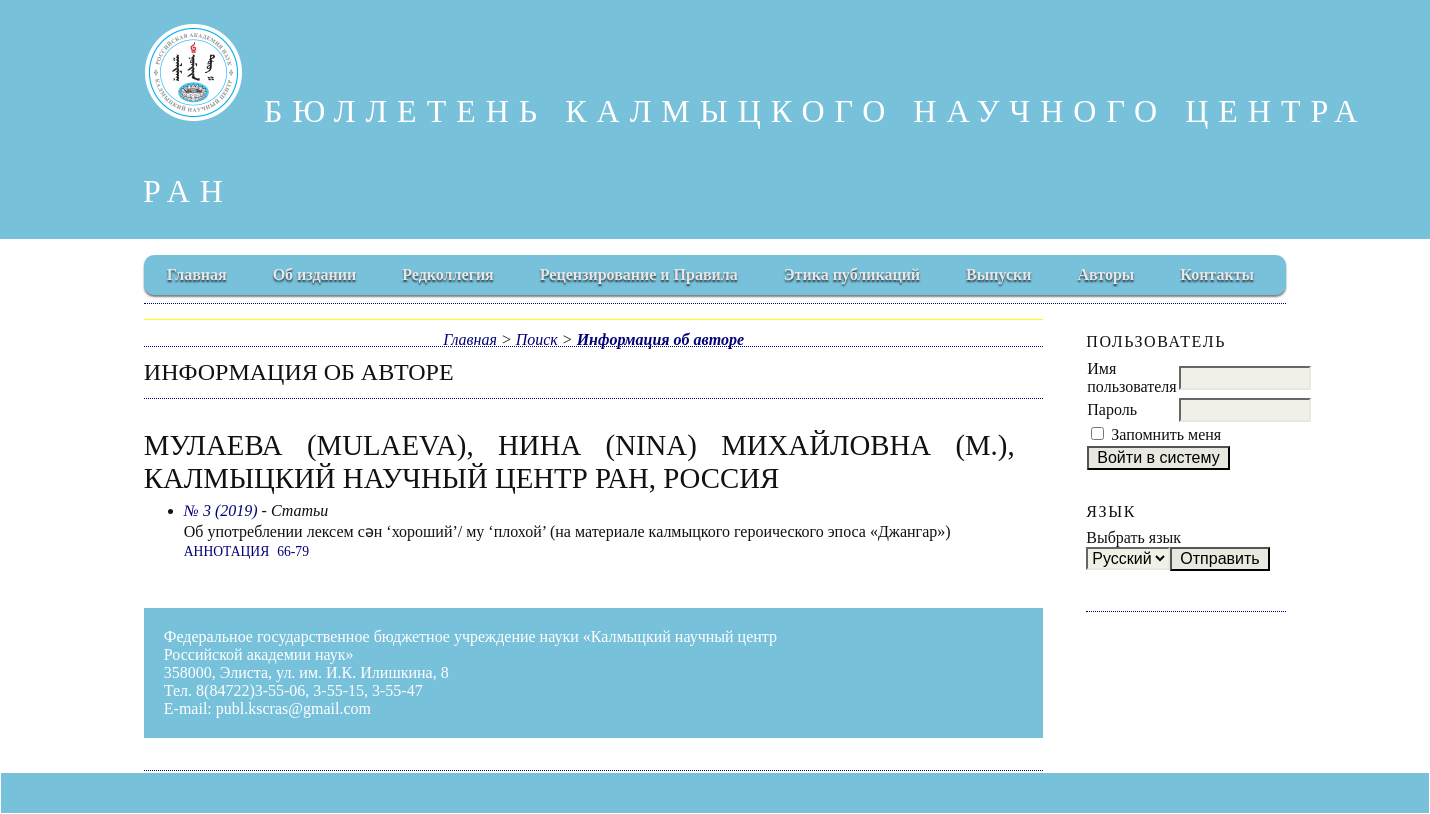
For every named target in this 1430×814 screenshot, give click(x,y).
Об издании (315, 274)
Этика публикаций (852, 274)
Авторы (1106, 274)
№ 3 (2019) (221, 510)
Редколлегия (448, 274)
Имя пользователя (1131, 377)
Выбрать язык (1133, 537)
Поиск (537, 339)
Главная (197, 274)
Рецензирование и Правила (639, 274)
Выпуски (998, 274)
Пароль (1112, 409)
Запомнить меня (1166, 434)
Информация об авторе (660, 339)
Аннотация (226, 551)
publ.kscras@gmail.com (293, 708)
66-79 (293, 551)
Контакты (1217, 274)
